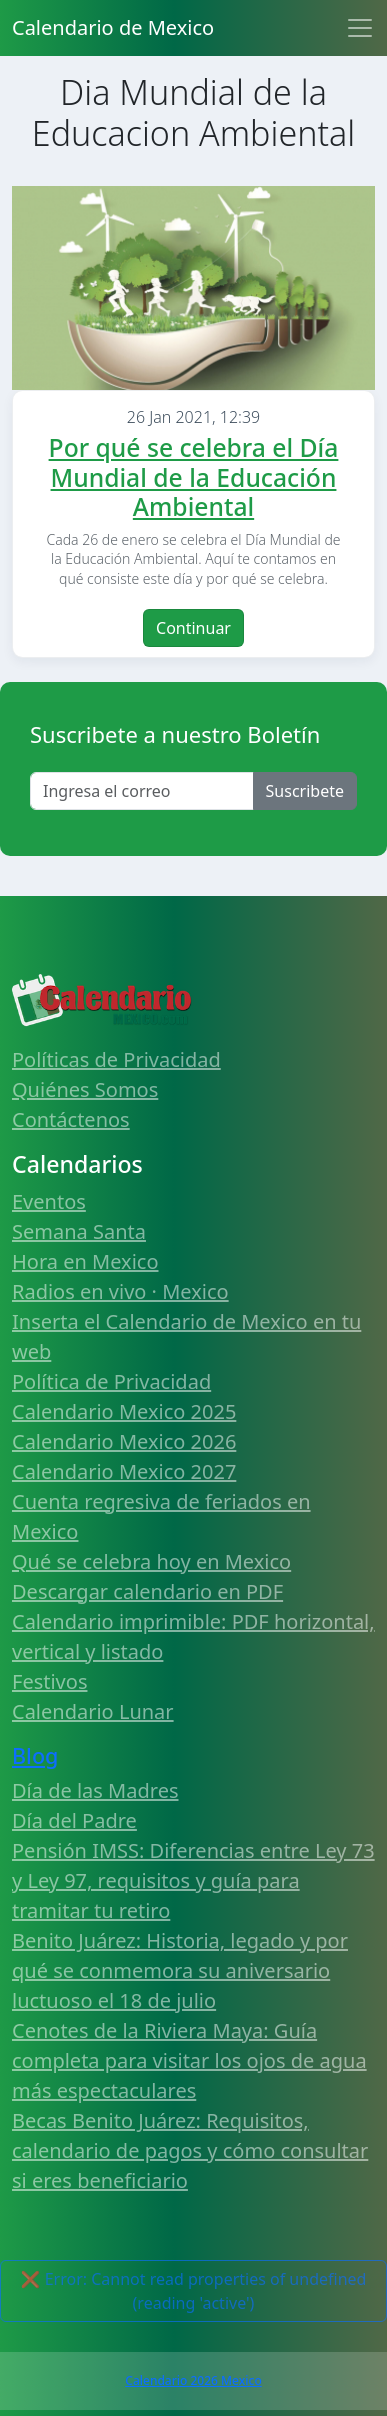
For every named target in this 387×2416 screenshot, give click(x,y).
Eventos (49, 1201)
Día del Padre (74, 1820)
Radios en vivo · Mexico (120, 1291)
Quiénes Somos (85, 1089)
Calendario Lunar (93, 1711)
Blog (35, 1755)
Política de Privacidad (111, 1381)
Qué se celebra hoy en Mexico (151, 1561)
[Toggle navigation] (360, 28)
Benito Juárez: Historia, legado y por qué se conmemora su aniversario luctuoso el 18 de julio (180, 1970)
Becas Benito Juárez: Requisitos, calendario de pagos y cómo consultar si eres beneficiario (190, 2150)
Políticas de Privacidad (116, 1059)
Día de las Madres (95, 1790)
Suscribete (305, 791)
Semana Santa (79, 1231)
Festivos (49, 1681)
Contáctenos (71, 1119)
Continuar (193, 628)
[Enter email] (142, 791)
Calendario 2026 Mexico (193, 2380)
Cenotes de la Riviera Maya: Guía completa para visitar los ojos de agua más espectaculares (189, 2060)
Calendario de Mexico (113, 27)
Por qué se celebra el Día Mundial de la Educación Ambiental (194, 477)
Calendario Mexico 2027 (124, 1471)
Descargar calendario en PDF (147, 1591)
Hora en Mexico (85, 1261)
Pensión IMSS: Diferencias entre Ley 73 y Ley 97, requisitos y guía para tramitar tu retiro (193, 1880)
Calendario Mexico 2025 (124, 1411)
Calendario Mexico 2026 (124, 1441)
